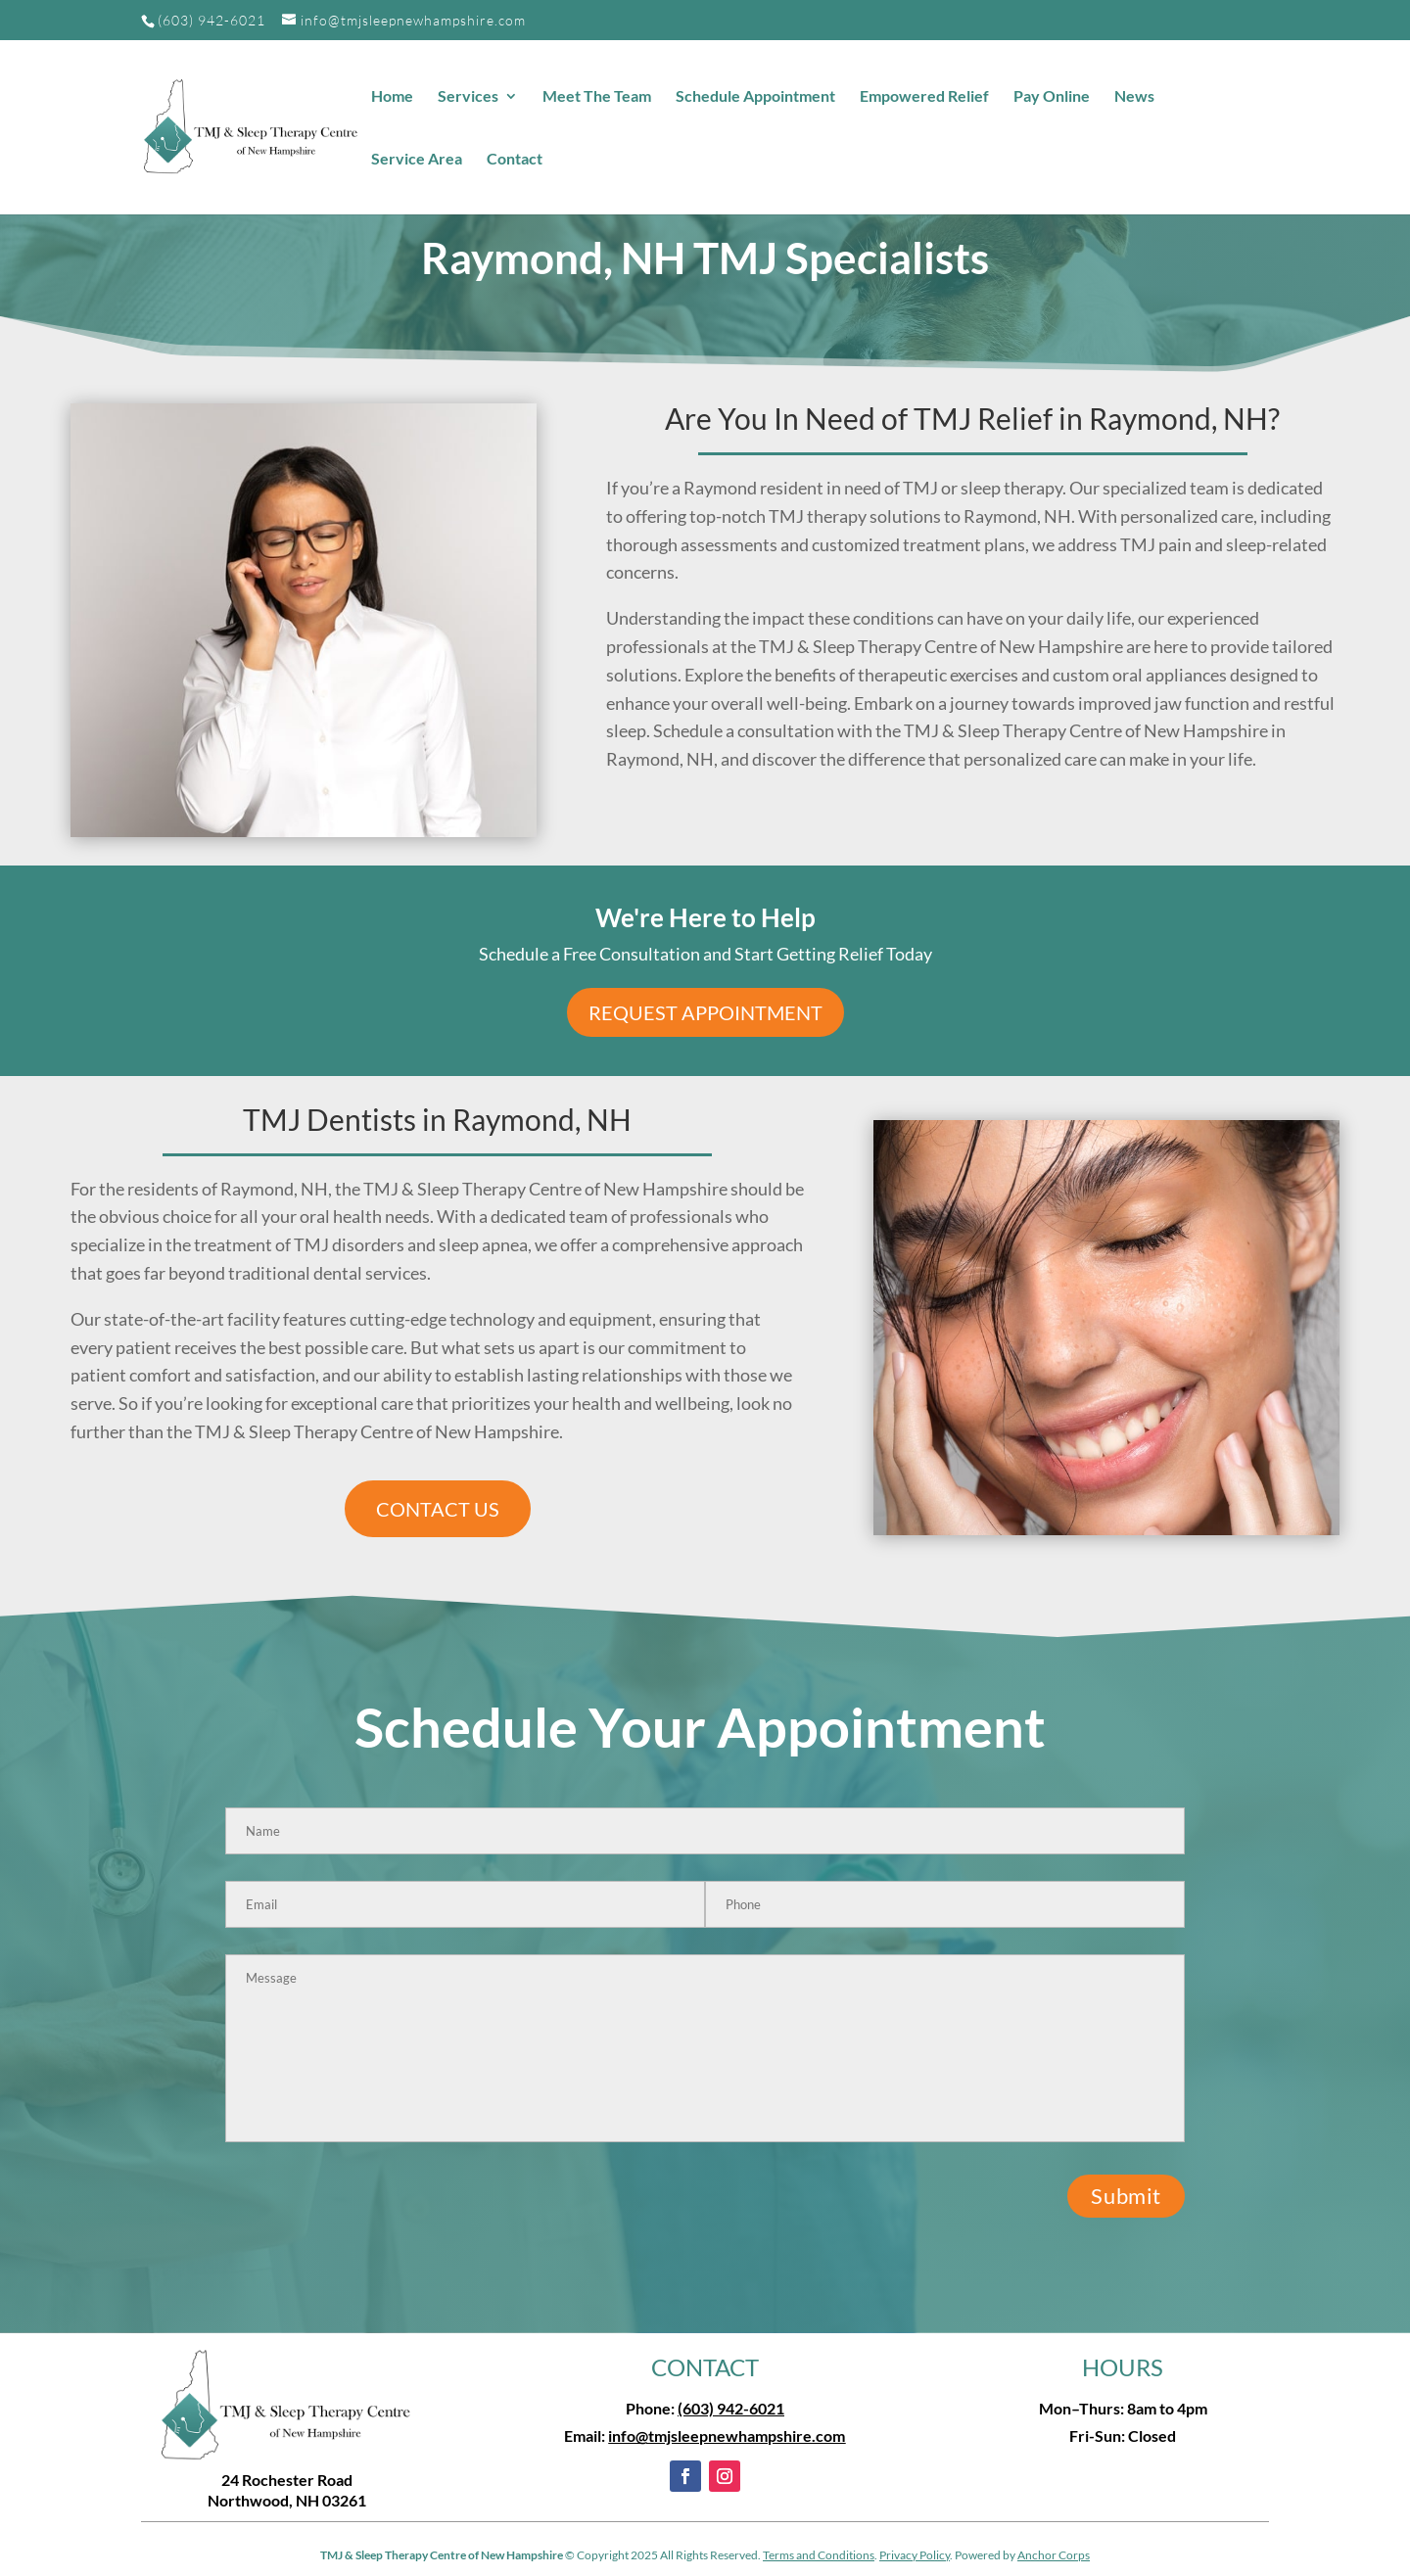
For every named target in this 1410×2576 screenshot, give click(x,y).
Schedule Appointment (755, 97)
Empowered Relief (924, 97)
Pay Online (1051, 97)
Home (392, 97)
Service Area (416, 159)
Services (468, 97)
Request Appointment (705, 1012)
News (1134, 97)
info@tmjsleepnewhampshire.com (726, 2435)
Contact (514, 159)
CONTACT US (437, 1509)
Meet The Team (596, 97)
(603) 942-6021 (211, 20)
